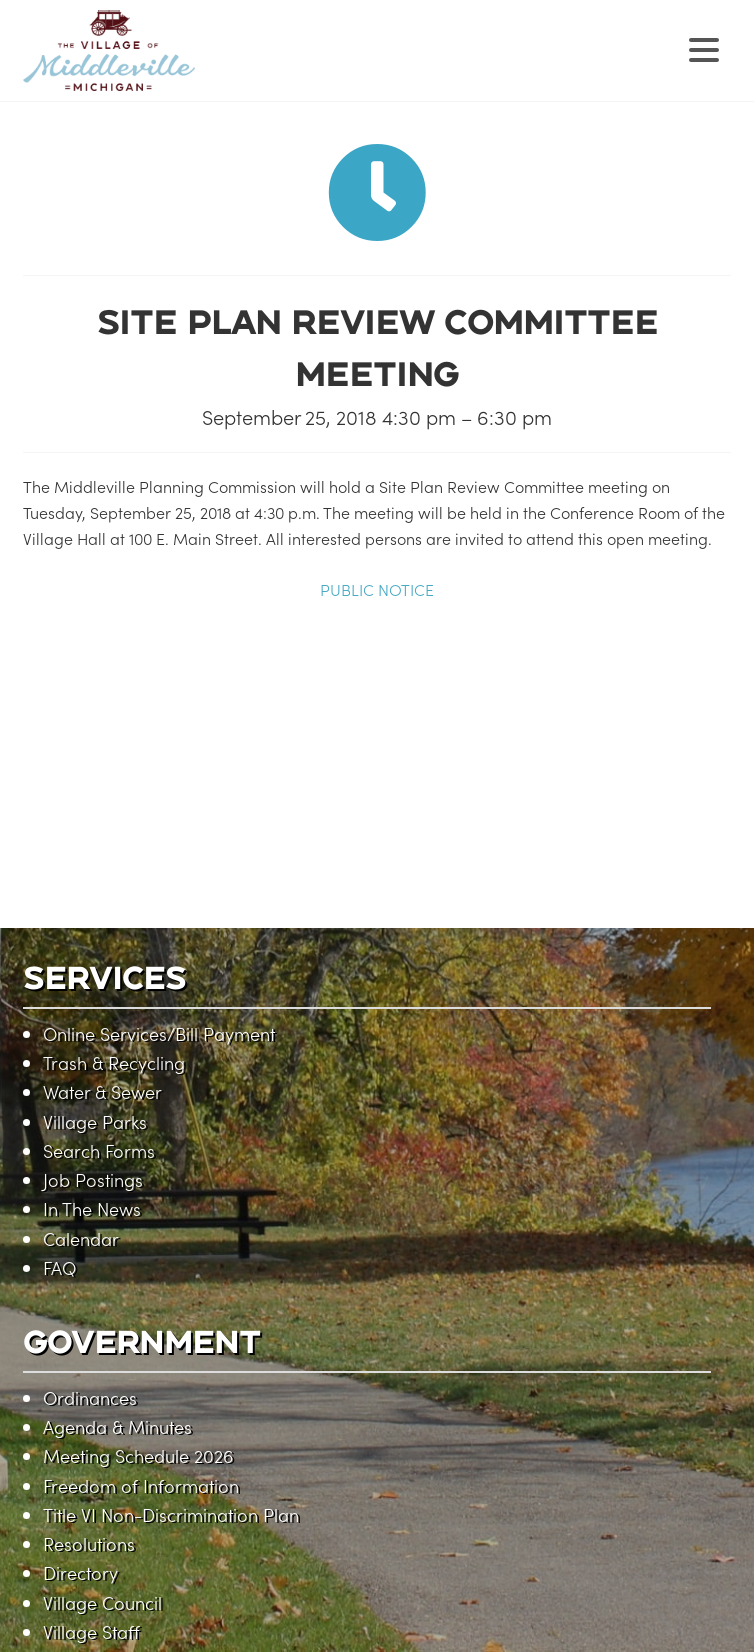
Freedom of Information (141, 1485)
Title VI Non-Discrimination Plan (171, 1514)
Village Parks (95, 1121)
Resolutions (89, 1543)
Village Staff (91, 1631)
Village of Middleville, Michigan (235, 67)
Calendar (81, 1238)
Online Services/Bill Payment (159, 1033)
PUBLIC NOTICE (377, 589)
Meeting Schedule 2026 (138, 1455)
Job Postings (93, 1179)
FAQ (59, 1267)
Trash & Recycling (114, 1062)
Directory (80, 1572)
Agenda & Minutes (117, 1426)
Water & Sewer (102, 1091)
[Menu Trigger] (703, 47)
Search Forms (99, 1150)
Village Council (102, 1602)
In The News (92, 1208)
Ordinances (90, 1397)
